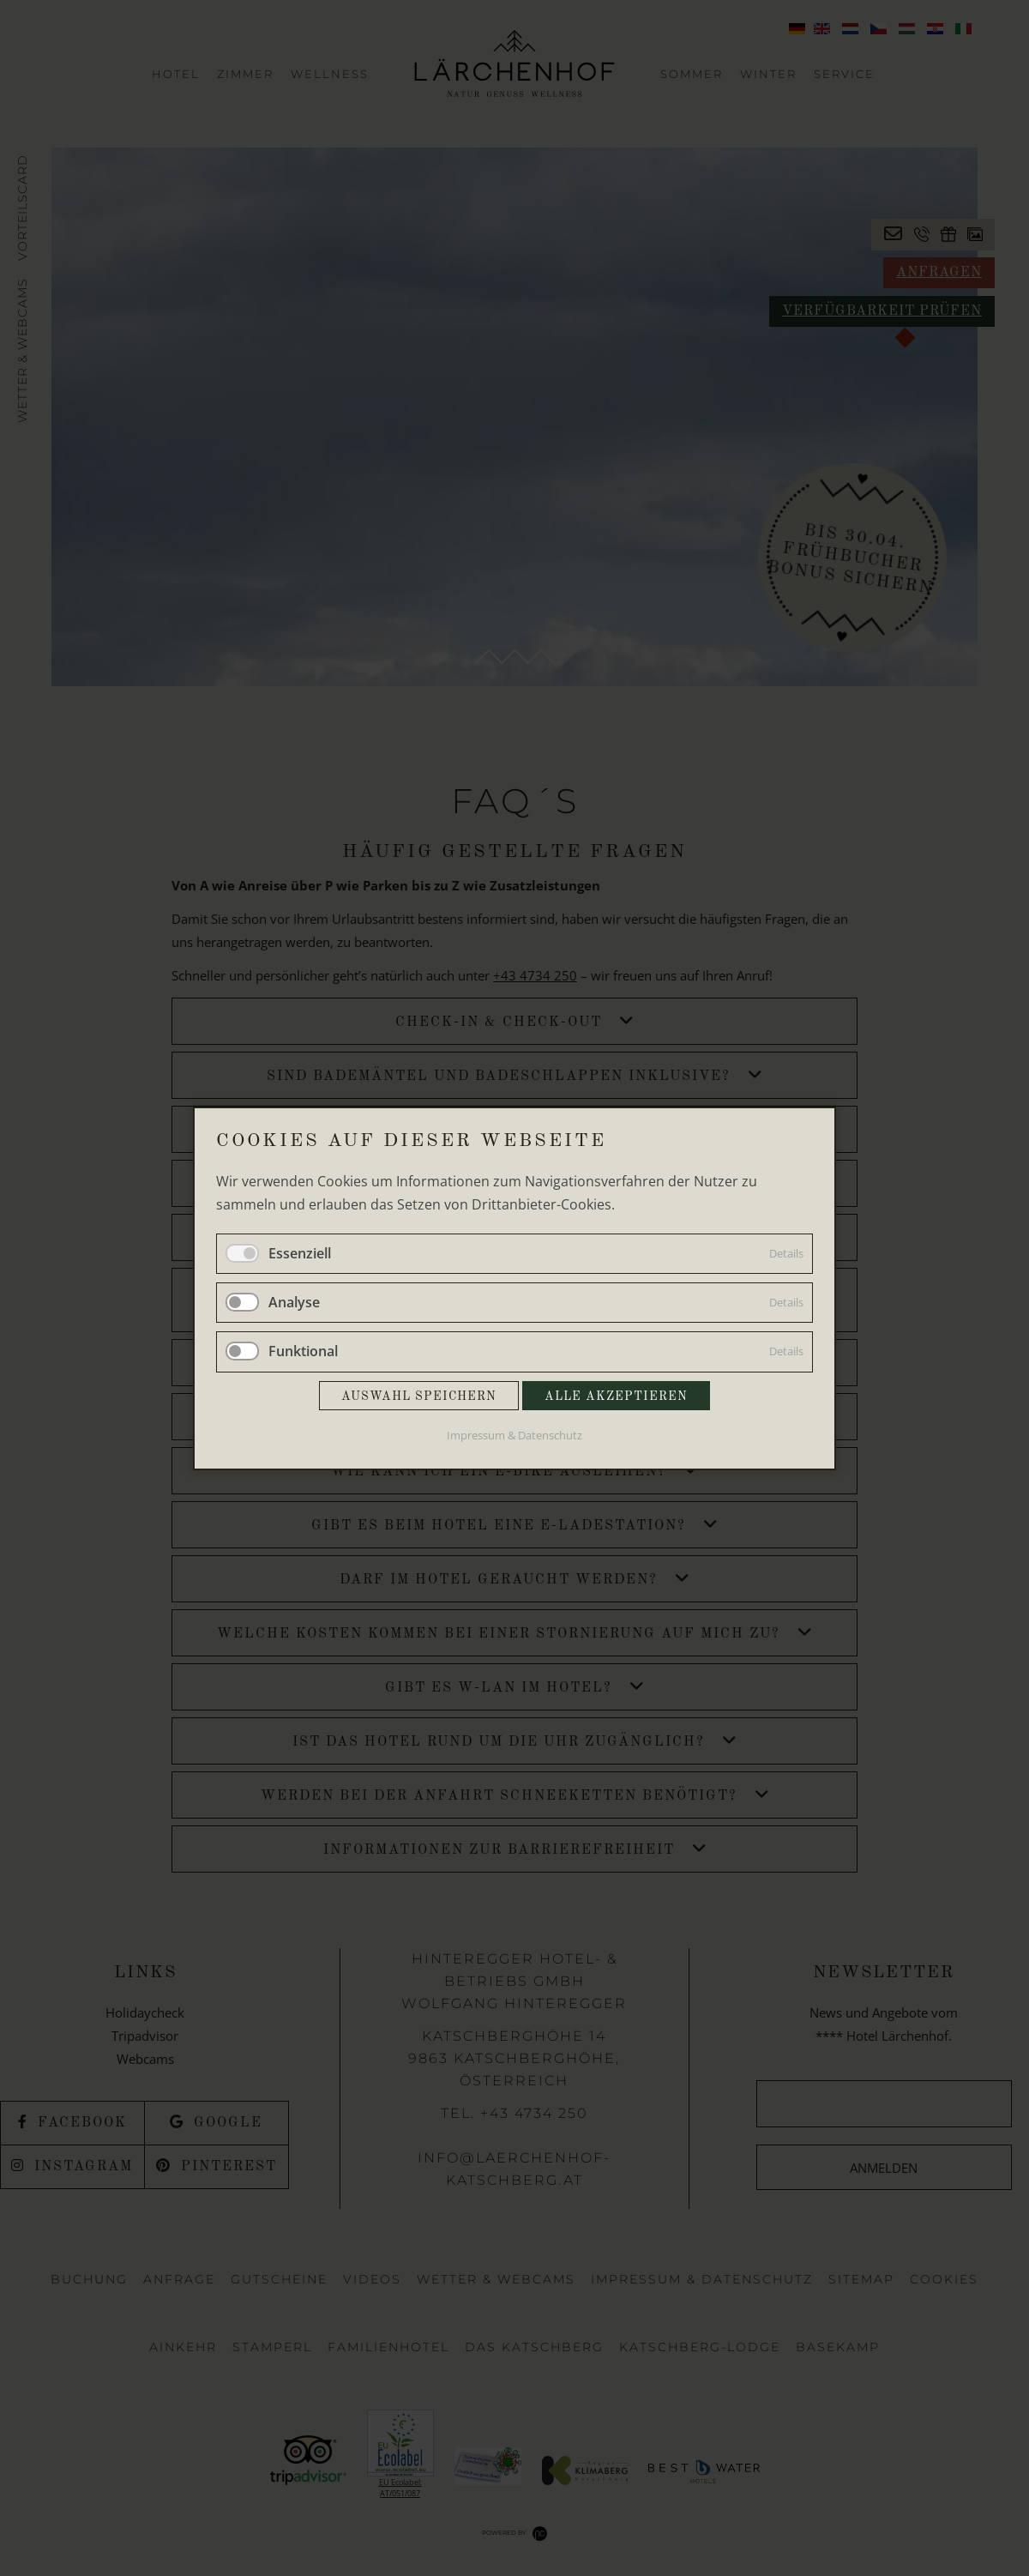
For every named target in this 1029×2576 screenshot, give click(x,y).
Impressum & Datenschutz (514, 1434)
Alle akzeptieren (616, 1396)
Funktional (303, 1351)
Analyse (294, 1302)
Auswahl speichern (418, 1396)
